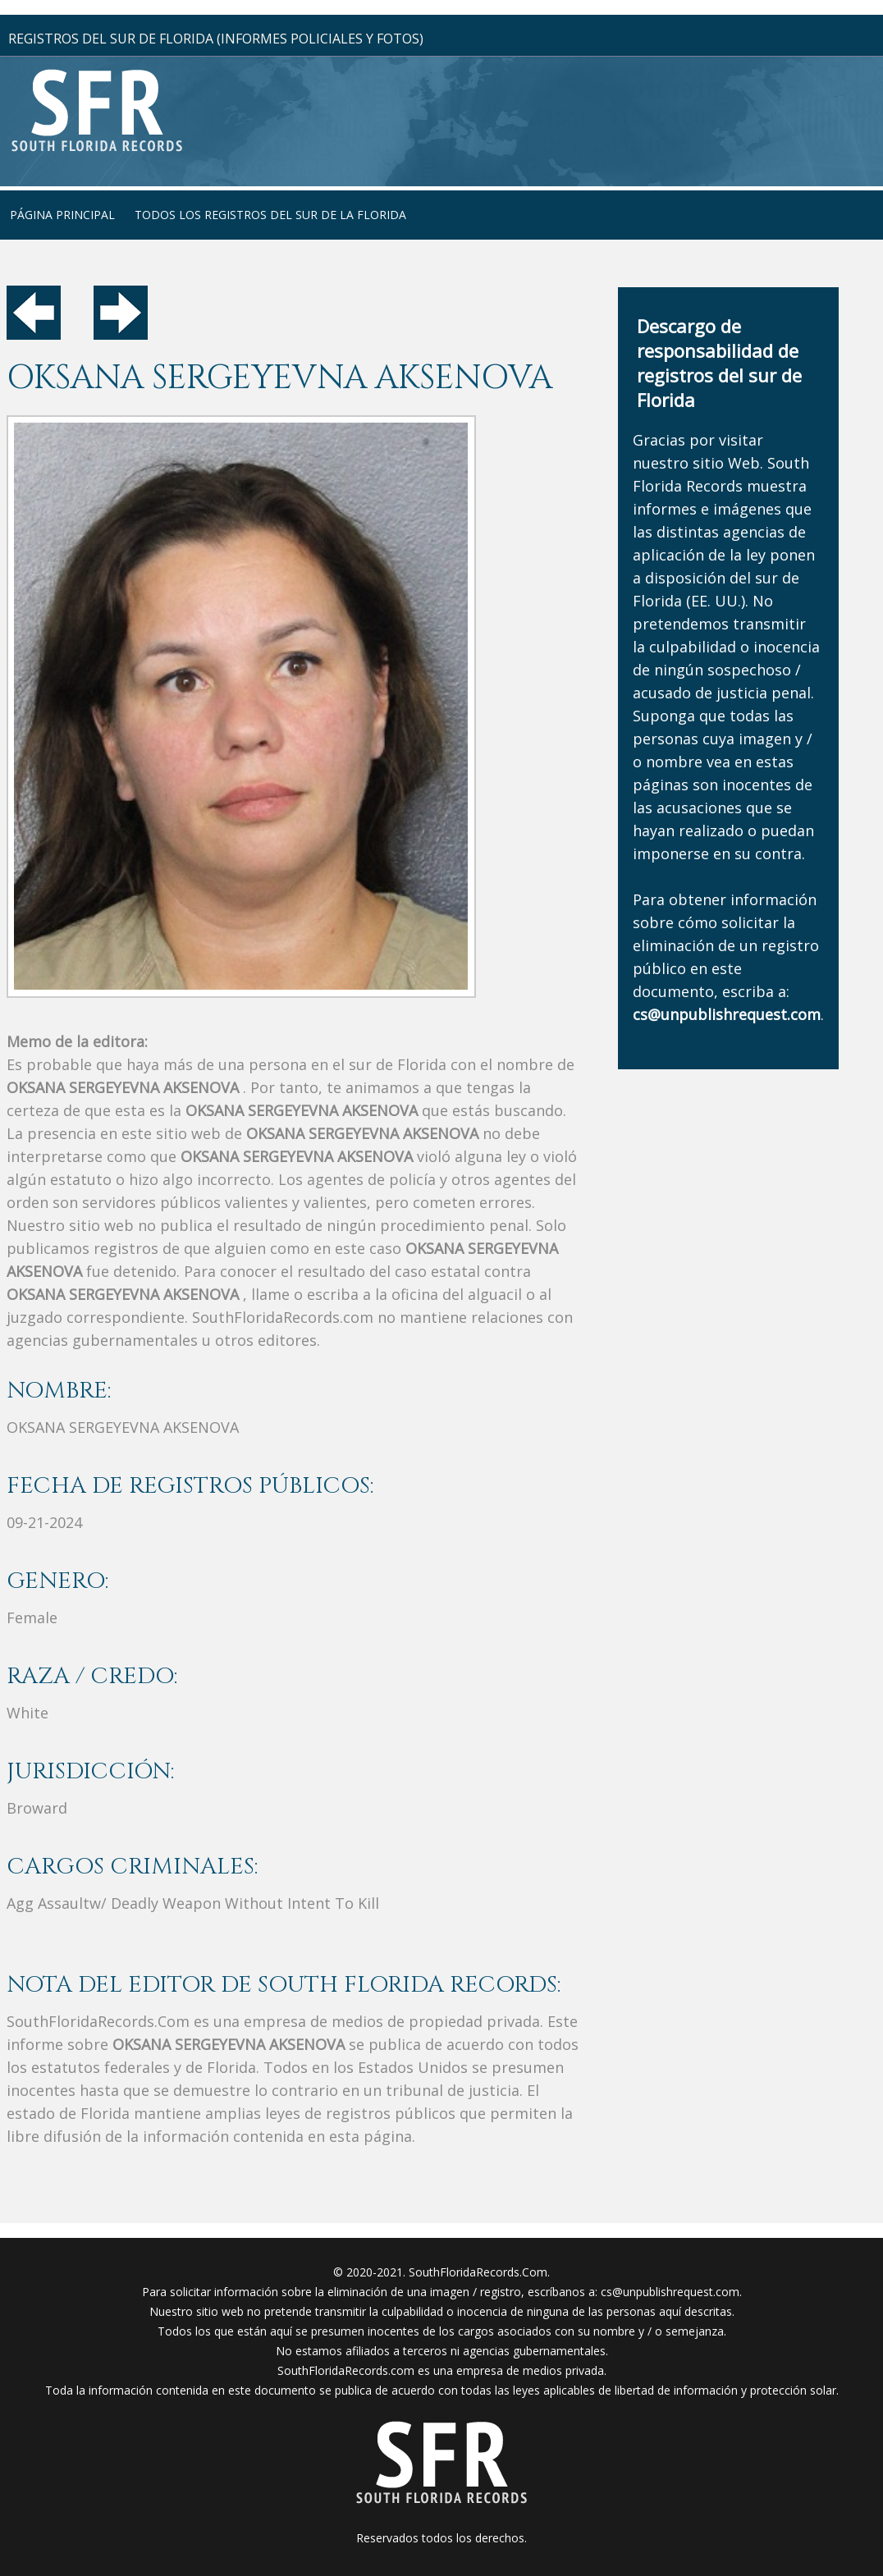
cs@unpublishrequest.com (670, 2291)
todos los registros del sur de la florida (270, 214)
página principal (62, 214)
